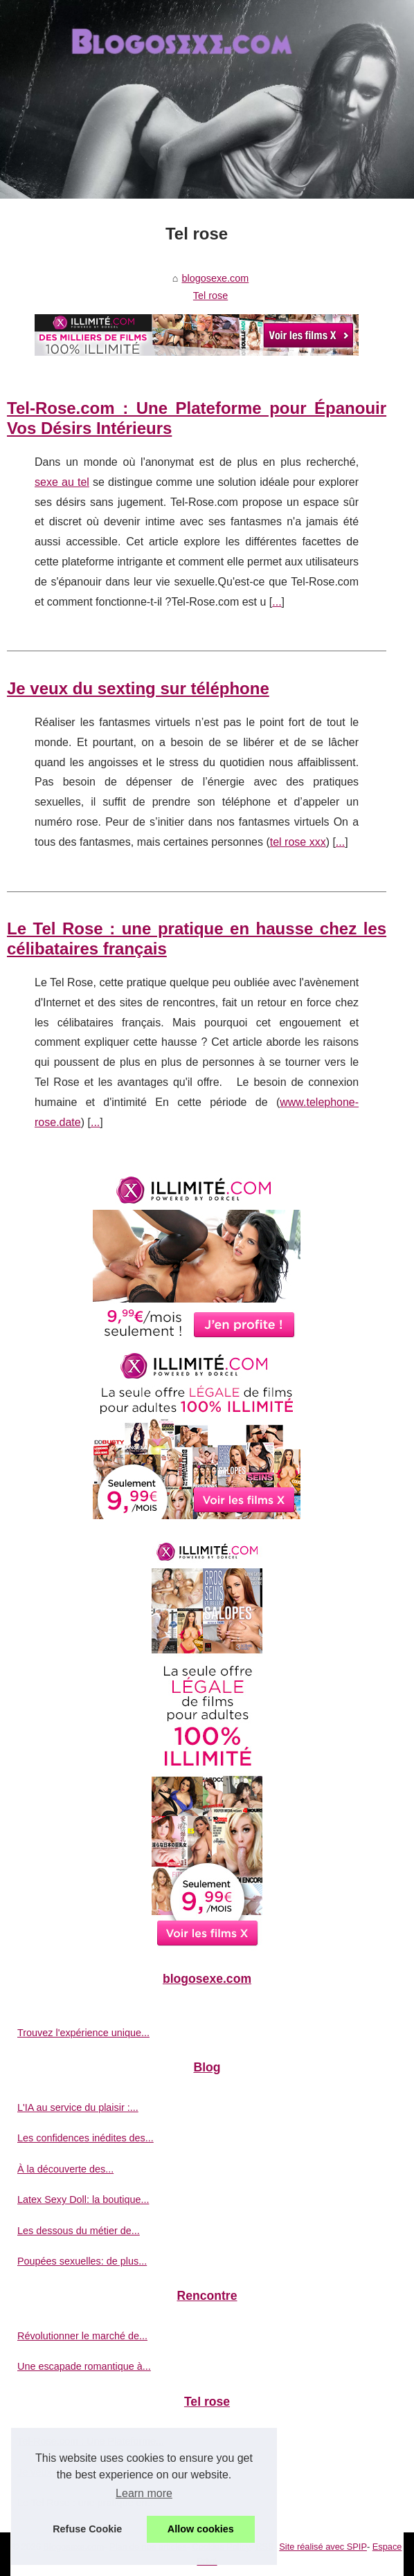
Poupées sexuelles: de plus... (82, 2261)
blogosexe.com (215, 278)
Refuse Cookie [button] (87, 2528)
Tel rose (210, 295)
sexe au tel (62, 482)
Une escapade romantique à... (84, 2366)
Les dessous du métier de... (78, 2230)
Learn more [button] (144, 2493)
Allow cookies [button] (201, 2528)
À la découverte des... (65, 2169)
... (276, 602)
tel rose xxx (298, 842)
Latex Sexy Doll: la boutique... (83, 2199)
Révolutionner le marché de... (82, 2335)
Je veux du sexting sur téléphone (138, 688)
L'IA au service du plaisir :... (77, 2107)
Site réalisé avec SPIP (323, 2546)
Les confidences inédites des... (85, 2137)
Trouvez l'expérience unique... (83, 2032)
